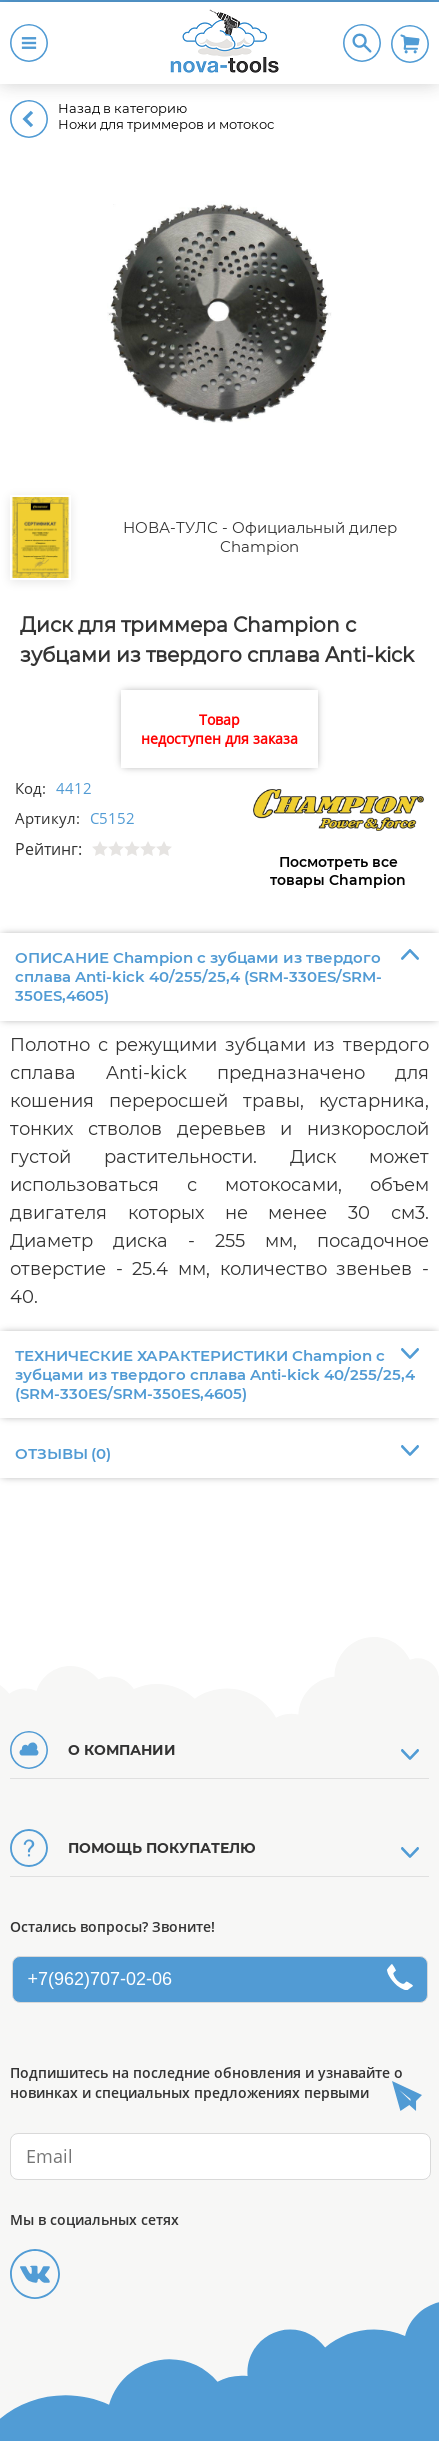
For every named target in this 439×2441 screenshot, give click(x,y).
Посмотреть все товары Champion (338, 871)
